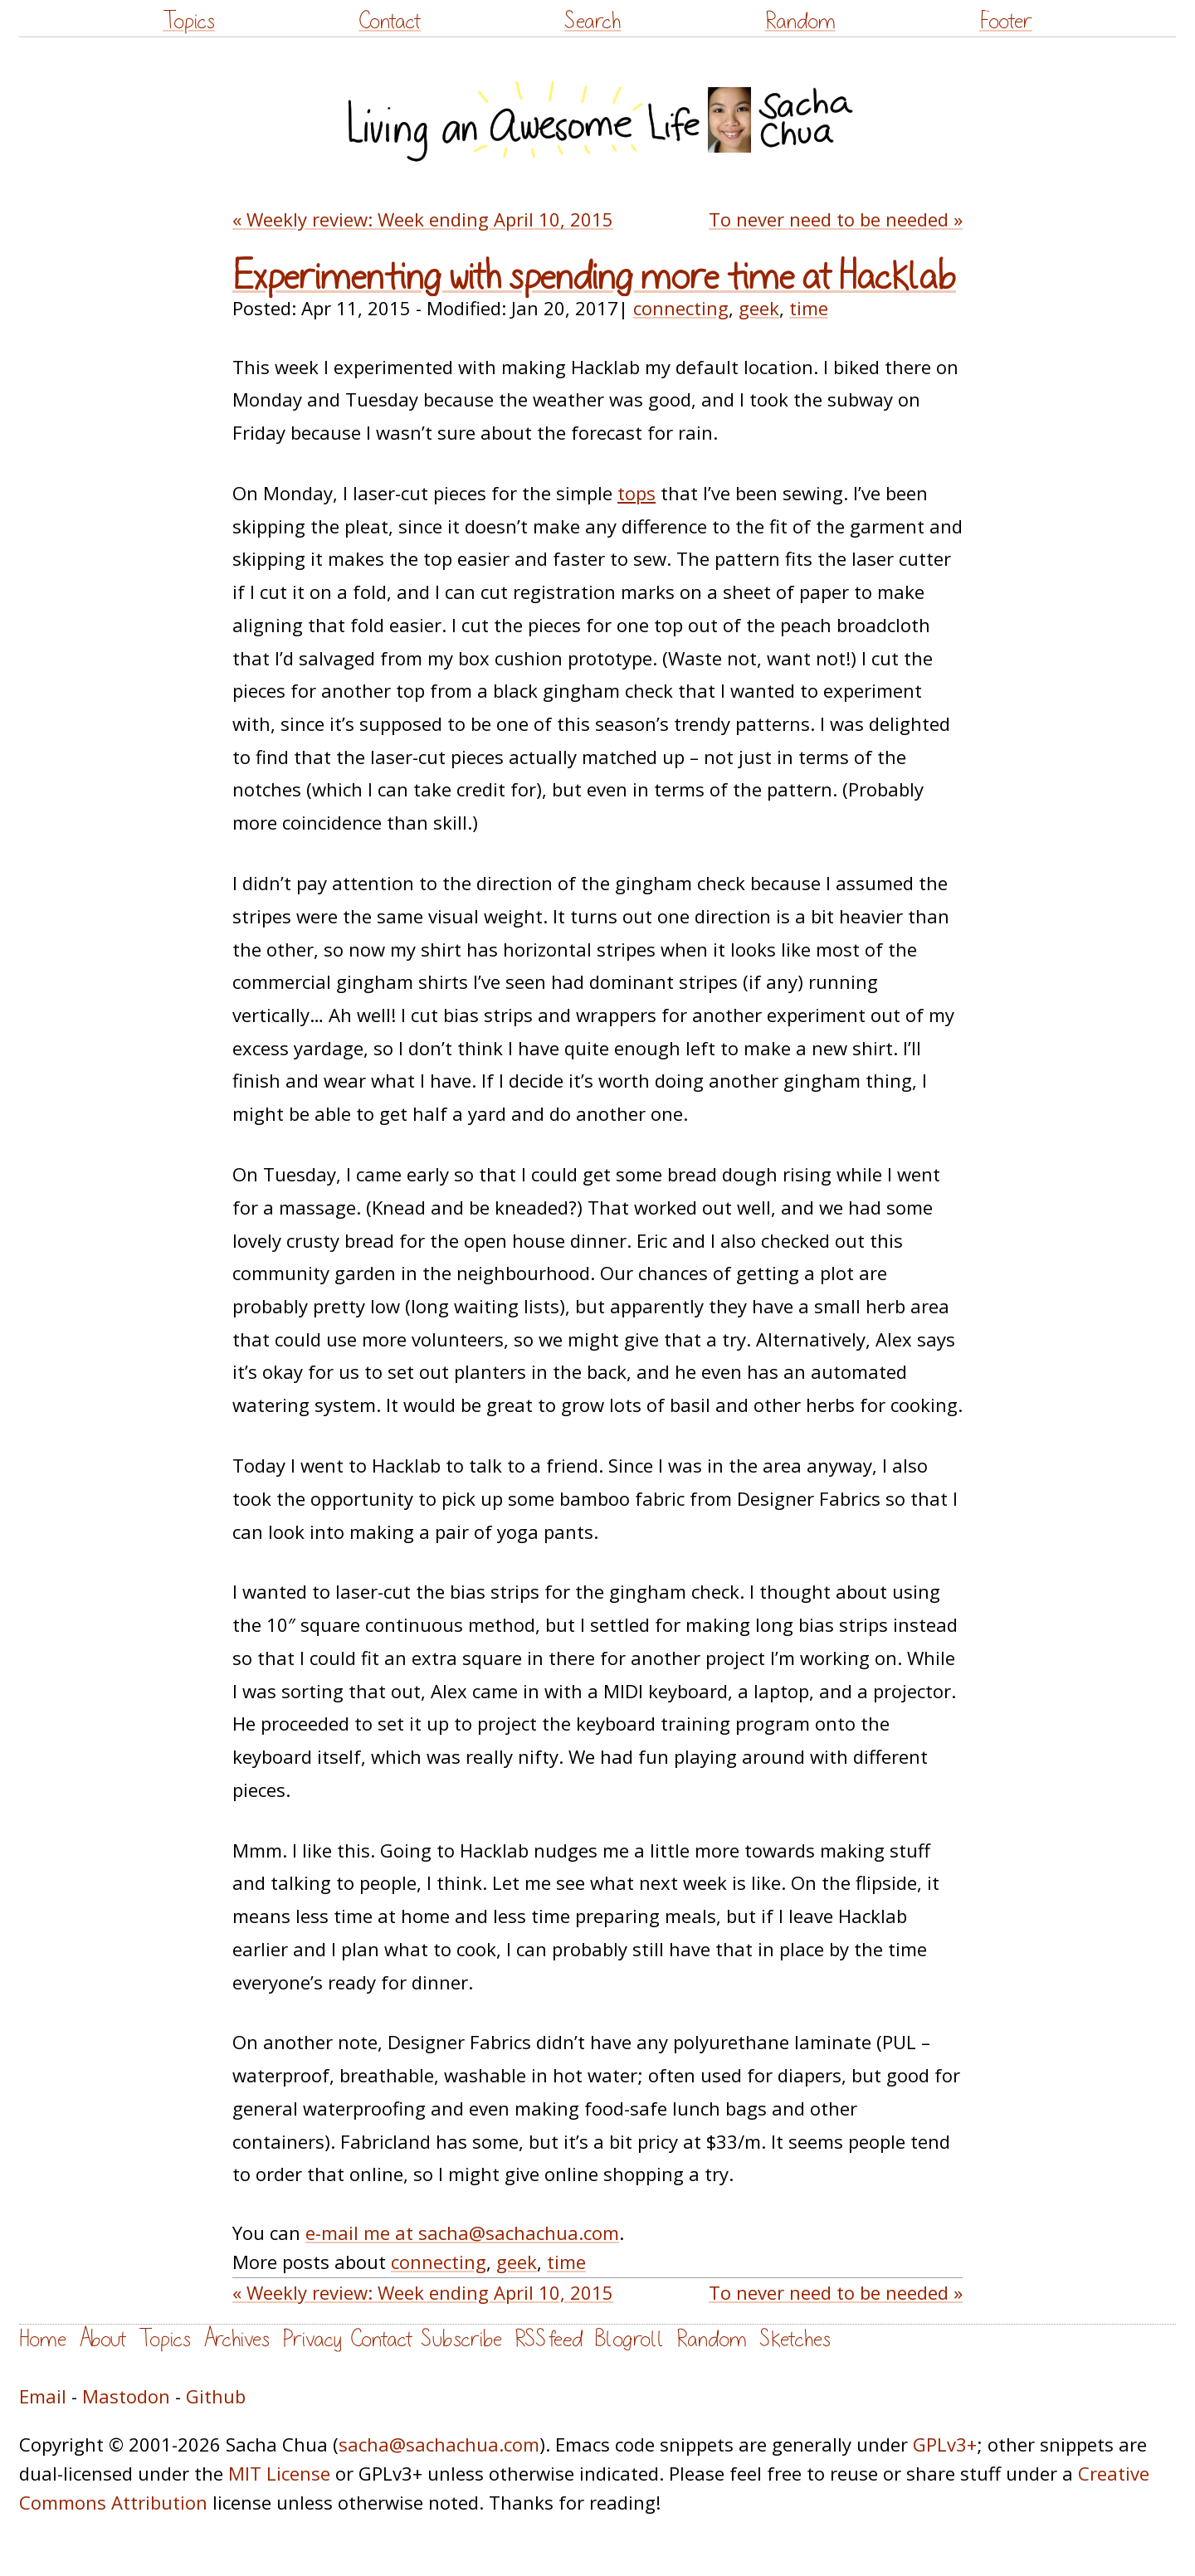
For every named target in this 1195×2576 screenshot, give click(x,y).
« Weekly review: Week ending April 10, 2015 (422, 219)
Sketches (795, 2339)
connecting (681, 307)
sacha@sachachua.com (439, 2444)
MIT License (279, 2473)
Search (592, 21)
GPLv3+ (945, 2444)
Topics (189, 21)
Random (800, 21)
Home (42, 2339)
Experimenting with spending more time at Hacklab (594, 277)
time (808, 307)
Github (216, 2396)
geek (759, 307)
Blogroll (629, 2339)
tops (636, 492)
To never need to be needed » (836, 219)
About (102, 2339)
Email (42, 2396)
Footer (1005, 21)
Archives (236, 2339)
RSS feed (549, 2339)
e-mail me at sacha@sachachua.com (462, 2232)
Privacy (312, 2339)
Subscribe (461, 2339)
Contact (389, 21)
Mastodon (126, 2396)
